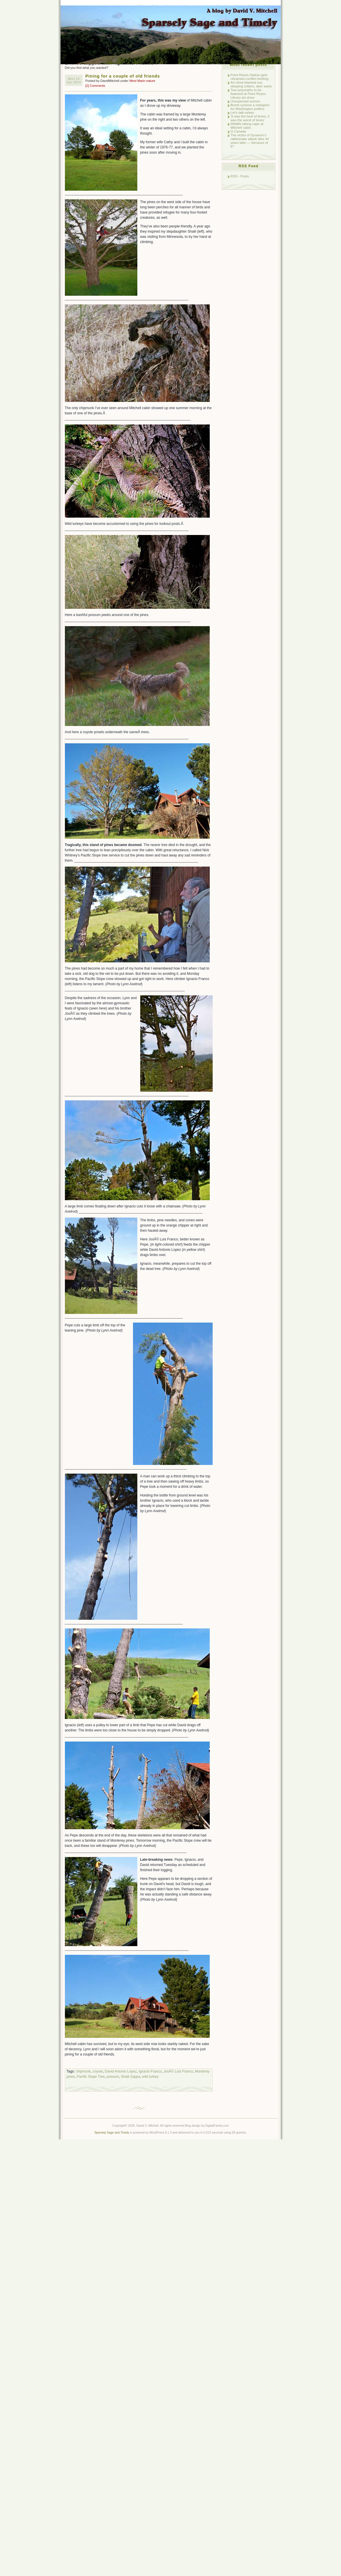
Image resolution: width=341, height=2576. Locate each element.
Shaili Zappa (130, 2077)
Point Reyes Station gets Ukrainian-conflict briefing (250, 76)
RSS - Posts (240, 176)
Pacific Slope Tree (91, 2077)
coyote (98, 2071)
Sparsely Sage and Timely (111, 2132)
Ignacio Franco (149, 2071)
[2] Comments (95, 85)
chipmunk (83, 2071)
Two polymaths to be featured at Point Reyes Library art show (248, 93)
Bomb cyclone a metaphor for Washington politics (250, 107)
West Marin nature (142, 80)
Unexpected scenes (245, 101)
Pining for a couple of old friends (122, 76)
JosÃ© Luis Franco (178, 2071)
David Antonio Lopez (121, 2071)
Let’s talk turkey (242, 112)
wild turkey (150, 2077)
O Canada (238, 131)
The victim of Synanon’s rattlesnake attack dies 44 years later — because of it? (250, 140)
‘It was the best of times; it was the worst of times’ (250, 118)
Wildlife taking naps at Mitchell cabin (247, 125)
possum (113, 2077)
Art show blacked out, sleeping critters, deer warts (251, 84)
